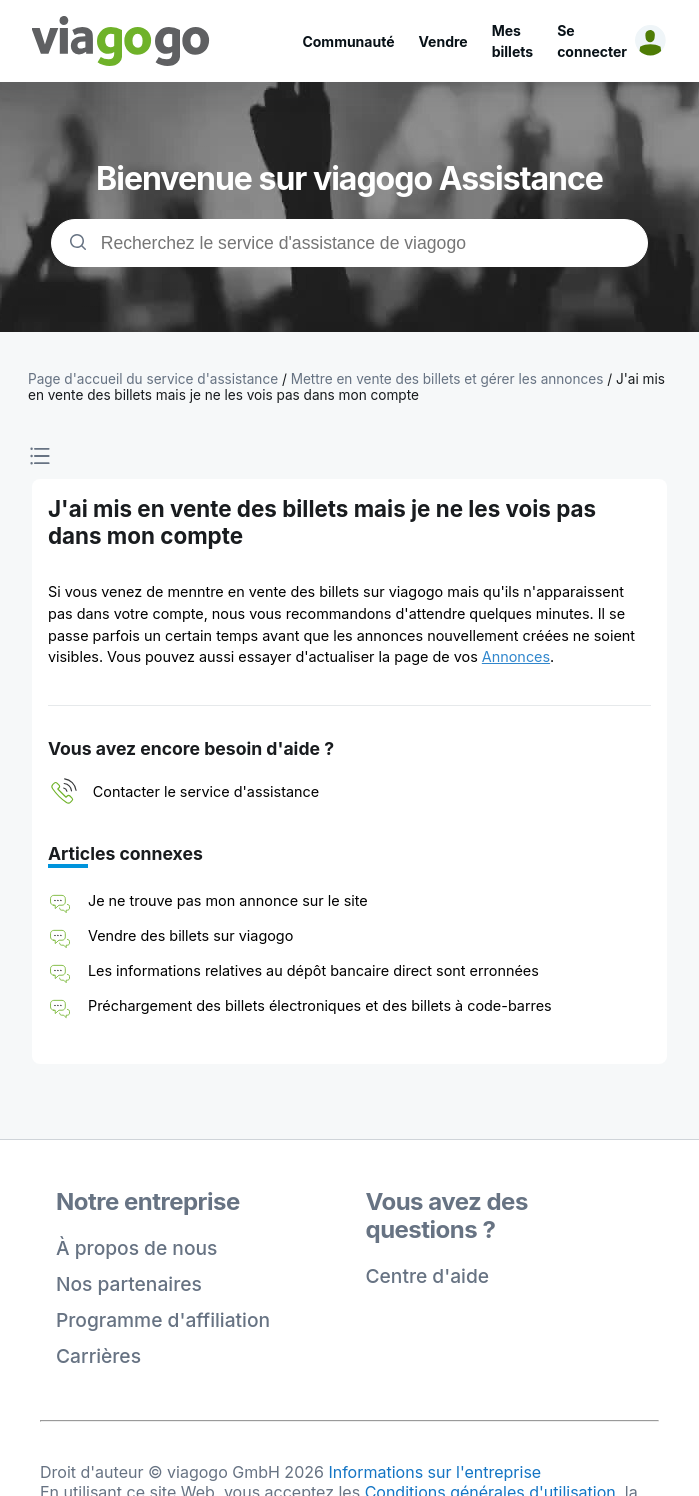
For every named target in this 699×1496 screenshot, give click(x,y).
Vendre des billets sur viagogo (190, 935)
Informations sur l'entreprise (434, 1472)
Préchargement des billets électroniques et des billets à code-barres (320, 1005)
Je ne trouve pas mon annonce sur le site (228, 900)
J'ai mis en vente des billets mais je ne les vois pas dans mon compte (346, 387)
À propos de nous (136, 1248)
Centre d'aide (428, 1276)
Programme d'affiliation (163, 1320)
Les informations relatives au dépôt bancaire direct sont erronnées (313, 970)
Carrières (98, 1356)
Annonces (516, 656)
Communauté (348, 41)
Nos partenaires (129, 1284)
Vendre (443, 41)
